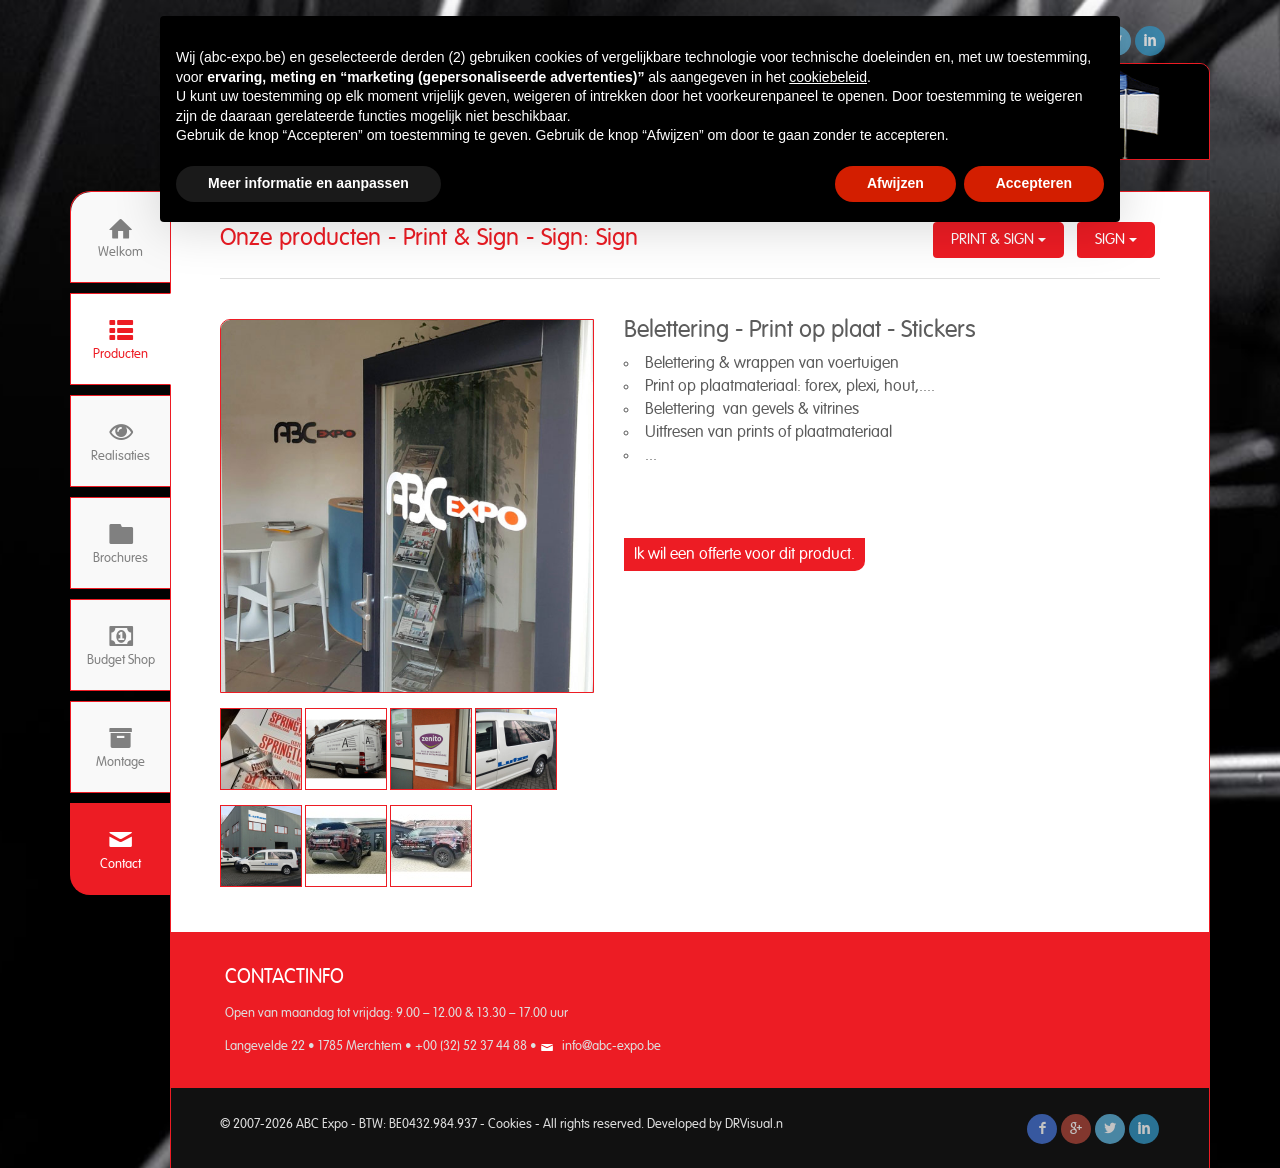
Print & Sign (998, 239)
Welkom (120, 237)
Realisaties (120, 441)
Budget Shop (121, 645)
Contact (120, 849)
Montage (120, 747)
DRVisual (749, 1124)
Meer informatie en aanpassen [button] (308, 183)
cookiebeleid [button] (828, 77)
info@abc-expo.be (611, 1046)
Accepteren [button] (1034, 183)
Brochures (120, 543)
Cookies (510, 1124)
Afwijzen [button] (895, 183)
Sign (1116, 239)
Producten (120, 339)
